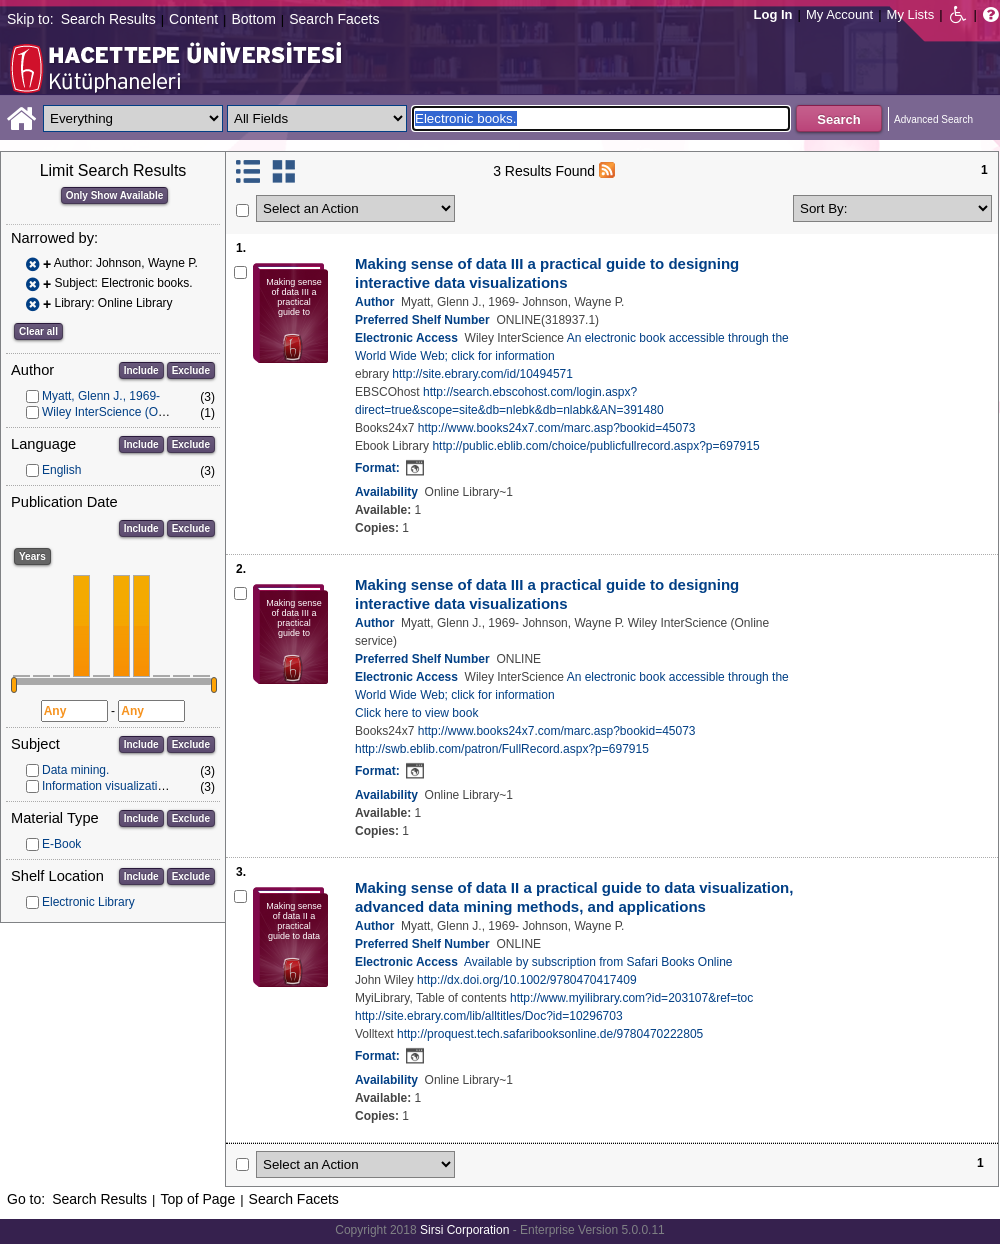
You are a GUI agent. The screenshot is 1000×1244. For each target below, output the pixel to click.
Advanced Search (933, 119)
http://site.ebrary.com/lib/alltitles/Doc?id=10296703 (489, 1016)
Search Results (108, 19)
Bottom (253, 19)
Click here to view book (416, 713)
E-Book (61, 844)
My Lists (911, 14)
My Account (839, 14)
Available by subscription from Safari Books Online (598, 962)
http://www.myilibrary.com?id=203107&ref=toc (631, 998)
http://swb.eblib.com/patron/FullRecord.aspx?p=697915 (502, 749)
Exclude (191, 370)
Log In (773, 14)
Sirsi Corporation (464, 1230)
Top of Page (197, 1199)
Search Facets (334, 19)
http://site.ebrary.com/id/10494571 (482, 374)
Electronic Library (88, 902)
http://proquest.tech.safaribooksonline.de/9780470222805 (550, 1034)
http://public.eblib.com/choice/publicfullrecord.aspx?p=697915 (595, 446)
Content (193, 19)
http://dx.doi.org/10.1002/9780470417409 (527, 980)
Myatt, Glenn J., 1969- (101, 396)
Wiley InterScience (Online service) (135, 412)
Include (141, 370)
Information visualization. (108, 786)
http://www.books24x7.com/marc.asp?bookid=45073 (557, 428)
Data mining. (75, 770)
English (61, 470)
